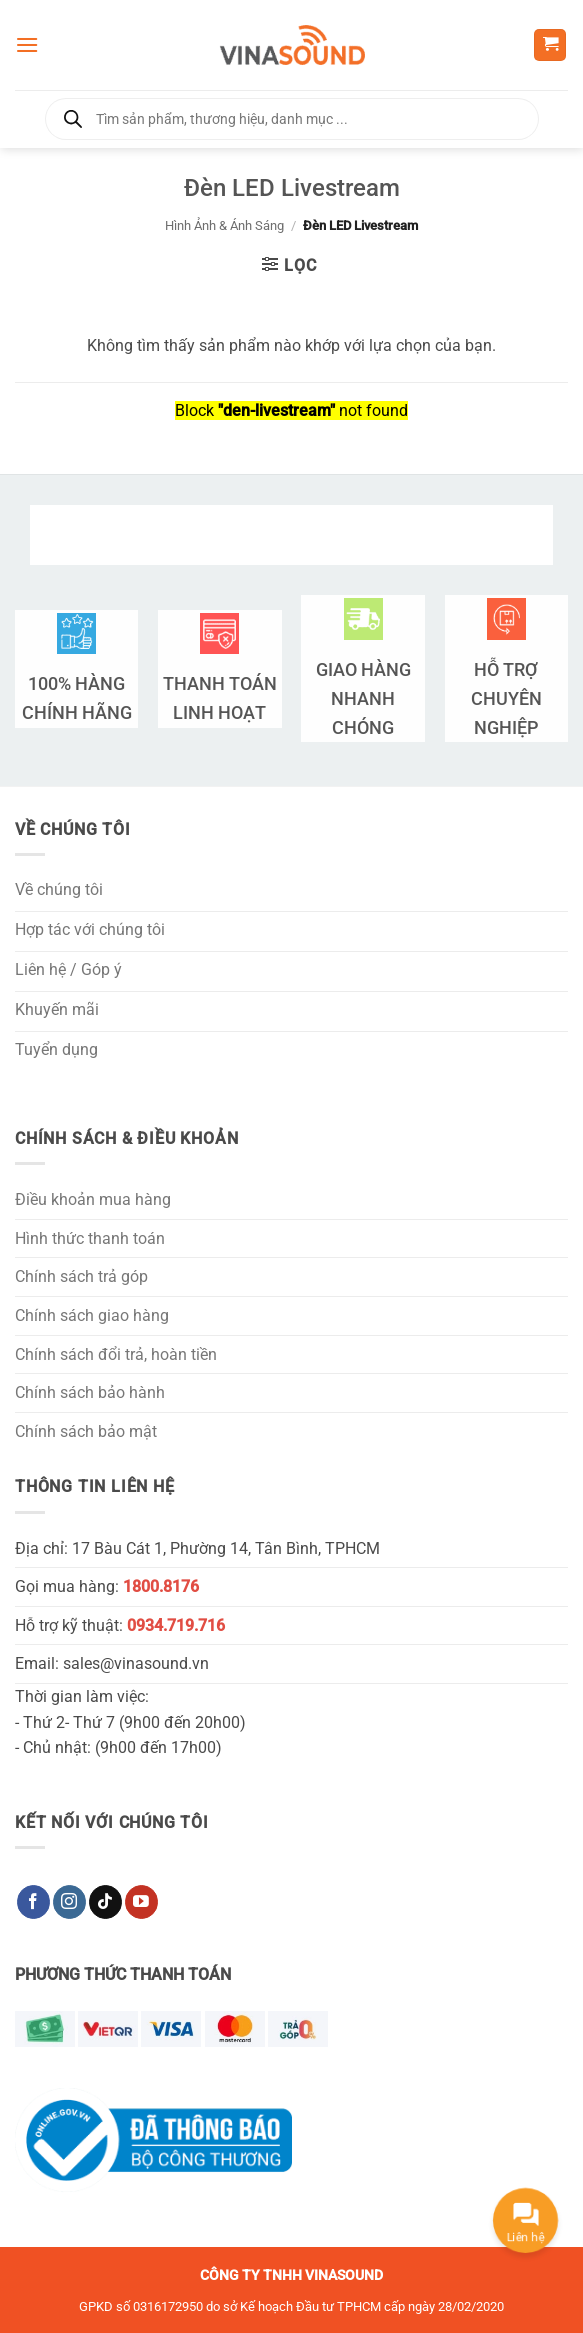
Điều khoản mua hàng (93, 1199)
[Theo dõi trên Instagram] (69, 1902)
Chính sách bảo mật (86, 1431)
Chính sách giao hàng (92, 1315)
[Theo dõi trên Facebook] (33, 1902)
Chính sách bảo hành (90, 1392)
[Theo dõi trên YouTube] (141, 1902)
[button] (27, 44)
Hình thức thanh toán (90, 1238)
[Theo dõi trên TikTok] (105, 1902)
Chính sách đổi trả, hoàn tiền (116, 1354)
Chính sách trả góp (81, 1276)
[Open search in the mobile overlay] (292, 119)
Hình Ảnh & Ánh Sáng (224, 225)
